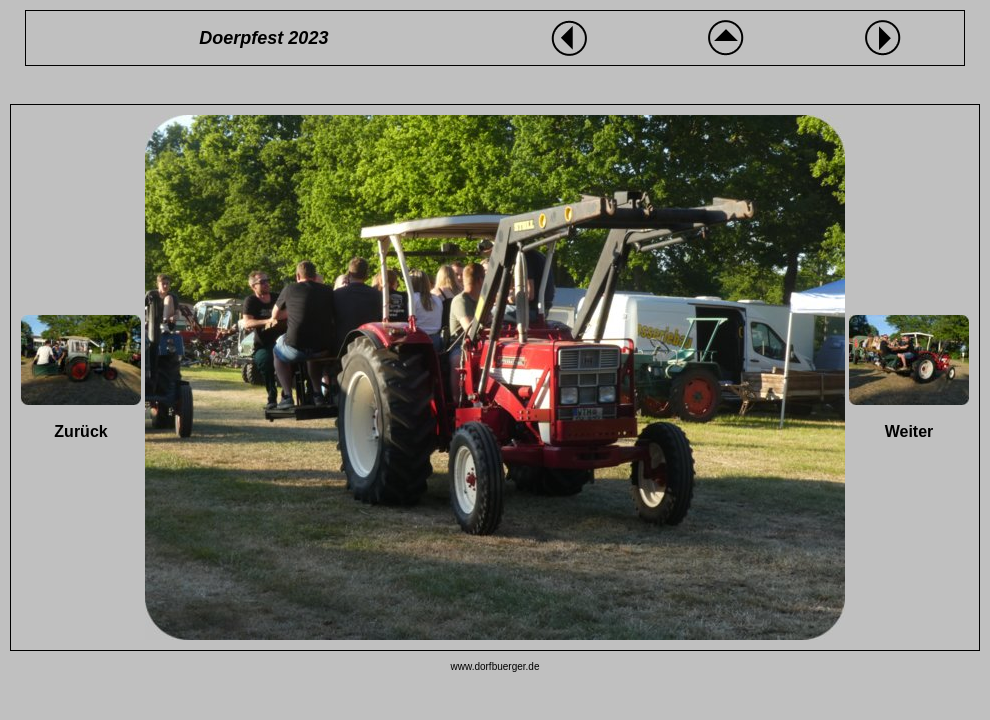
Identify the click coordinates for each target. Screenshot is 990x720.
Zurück (80, 431)
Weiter (909, 431)
